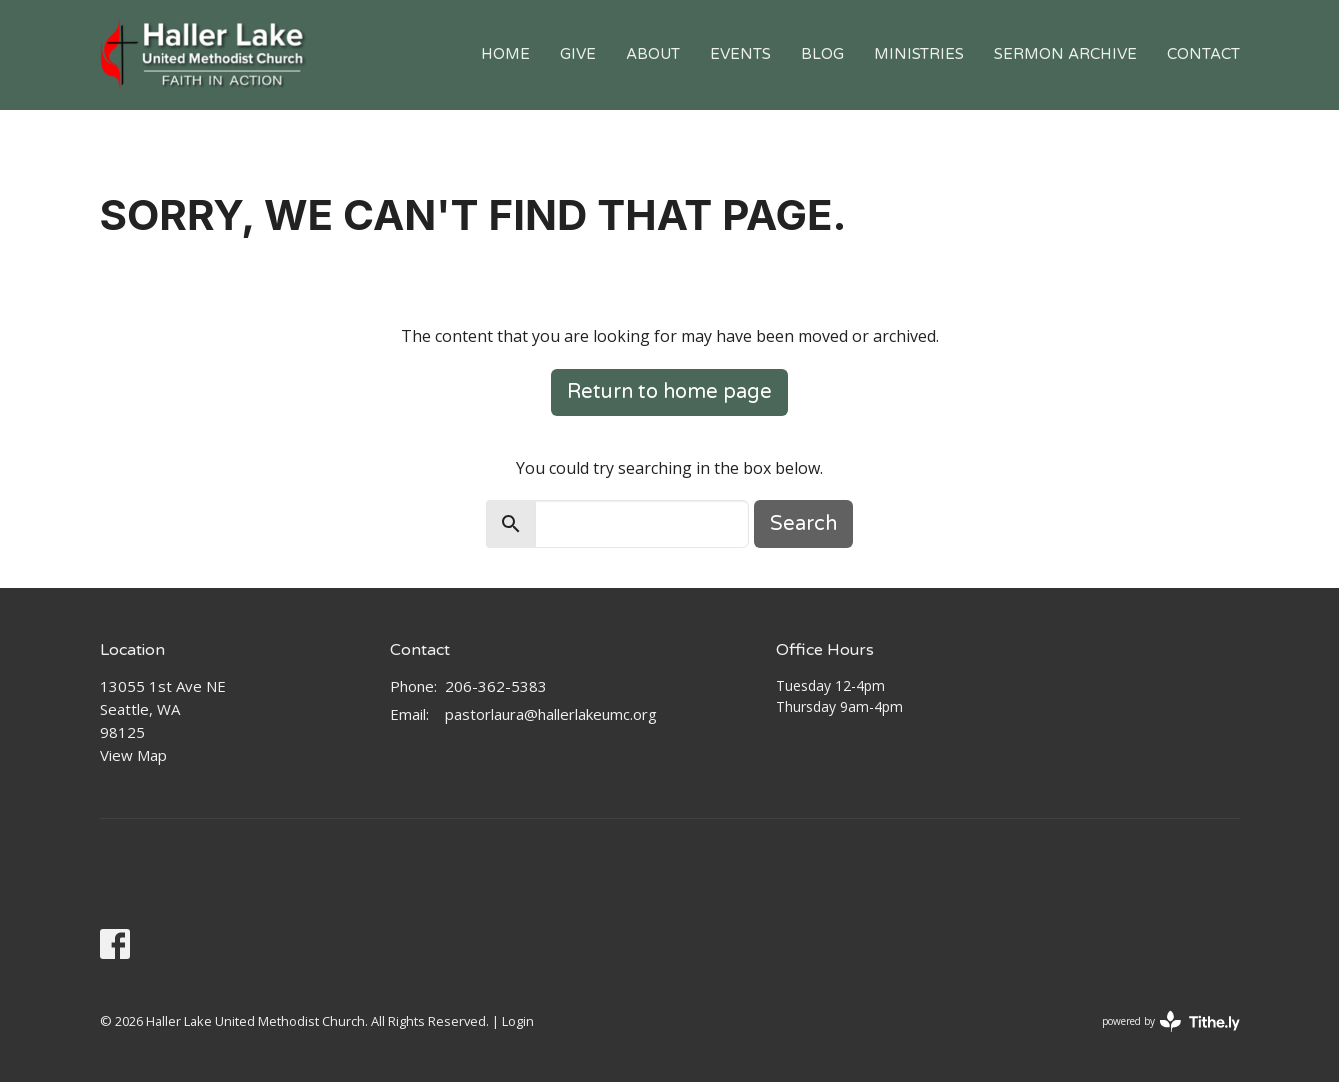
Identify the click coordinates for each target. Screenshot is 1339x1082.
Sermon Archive (1065, 54)
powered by (1171, 1021)
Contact (1203, 54)
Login (518, 1021)
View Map (133, 755)
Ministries (919, 54)
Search (803, 524)
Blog (822, 54)
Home (505, 54)
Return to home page (669, 392)
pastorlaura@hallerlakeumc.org (551, 714)
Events (740, 54)
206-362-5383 (496, 686)
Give (578, 54)
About (653, 54)
